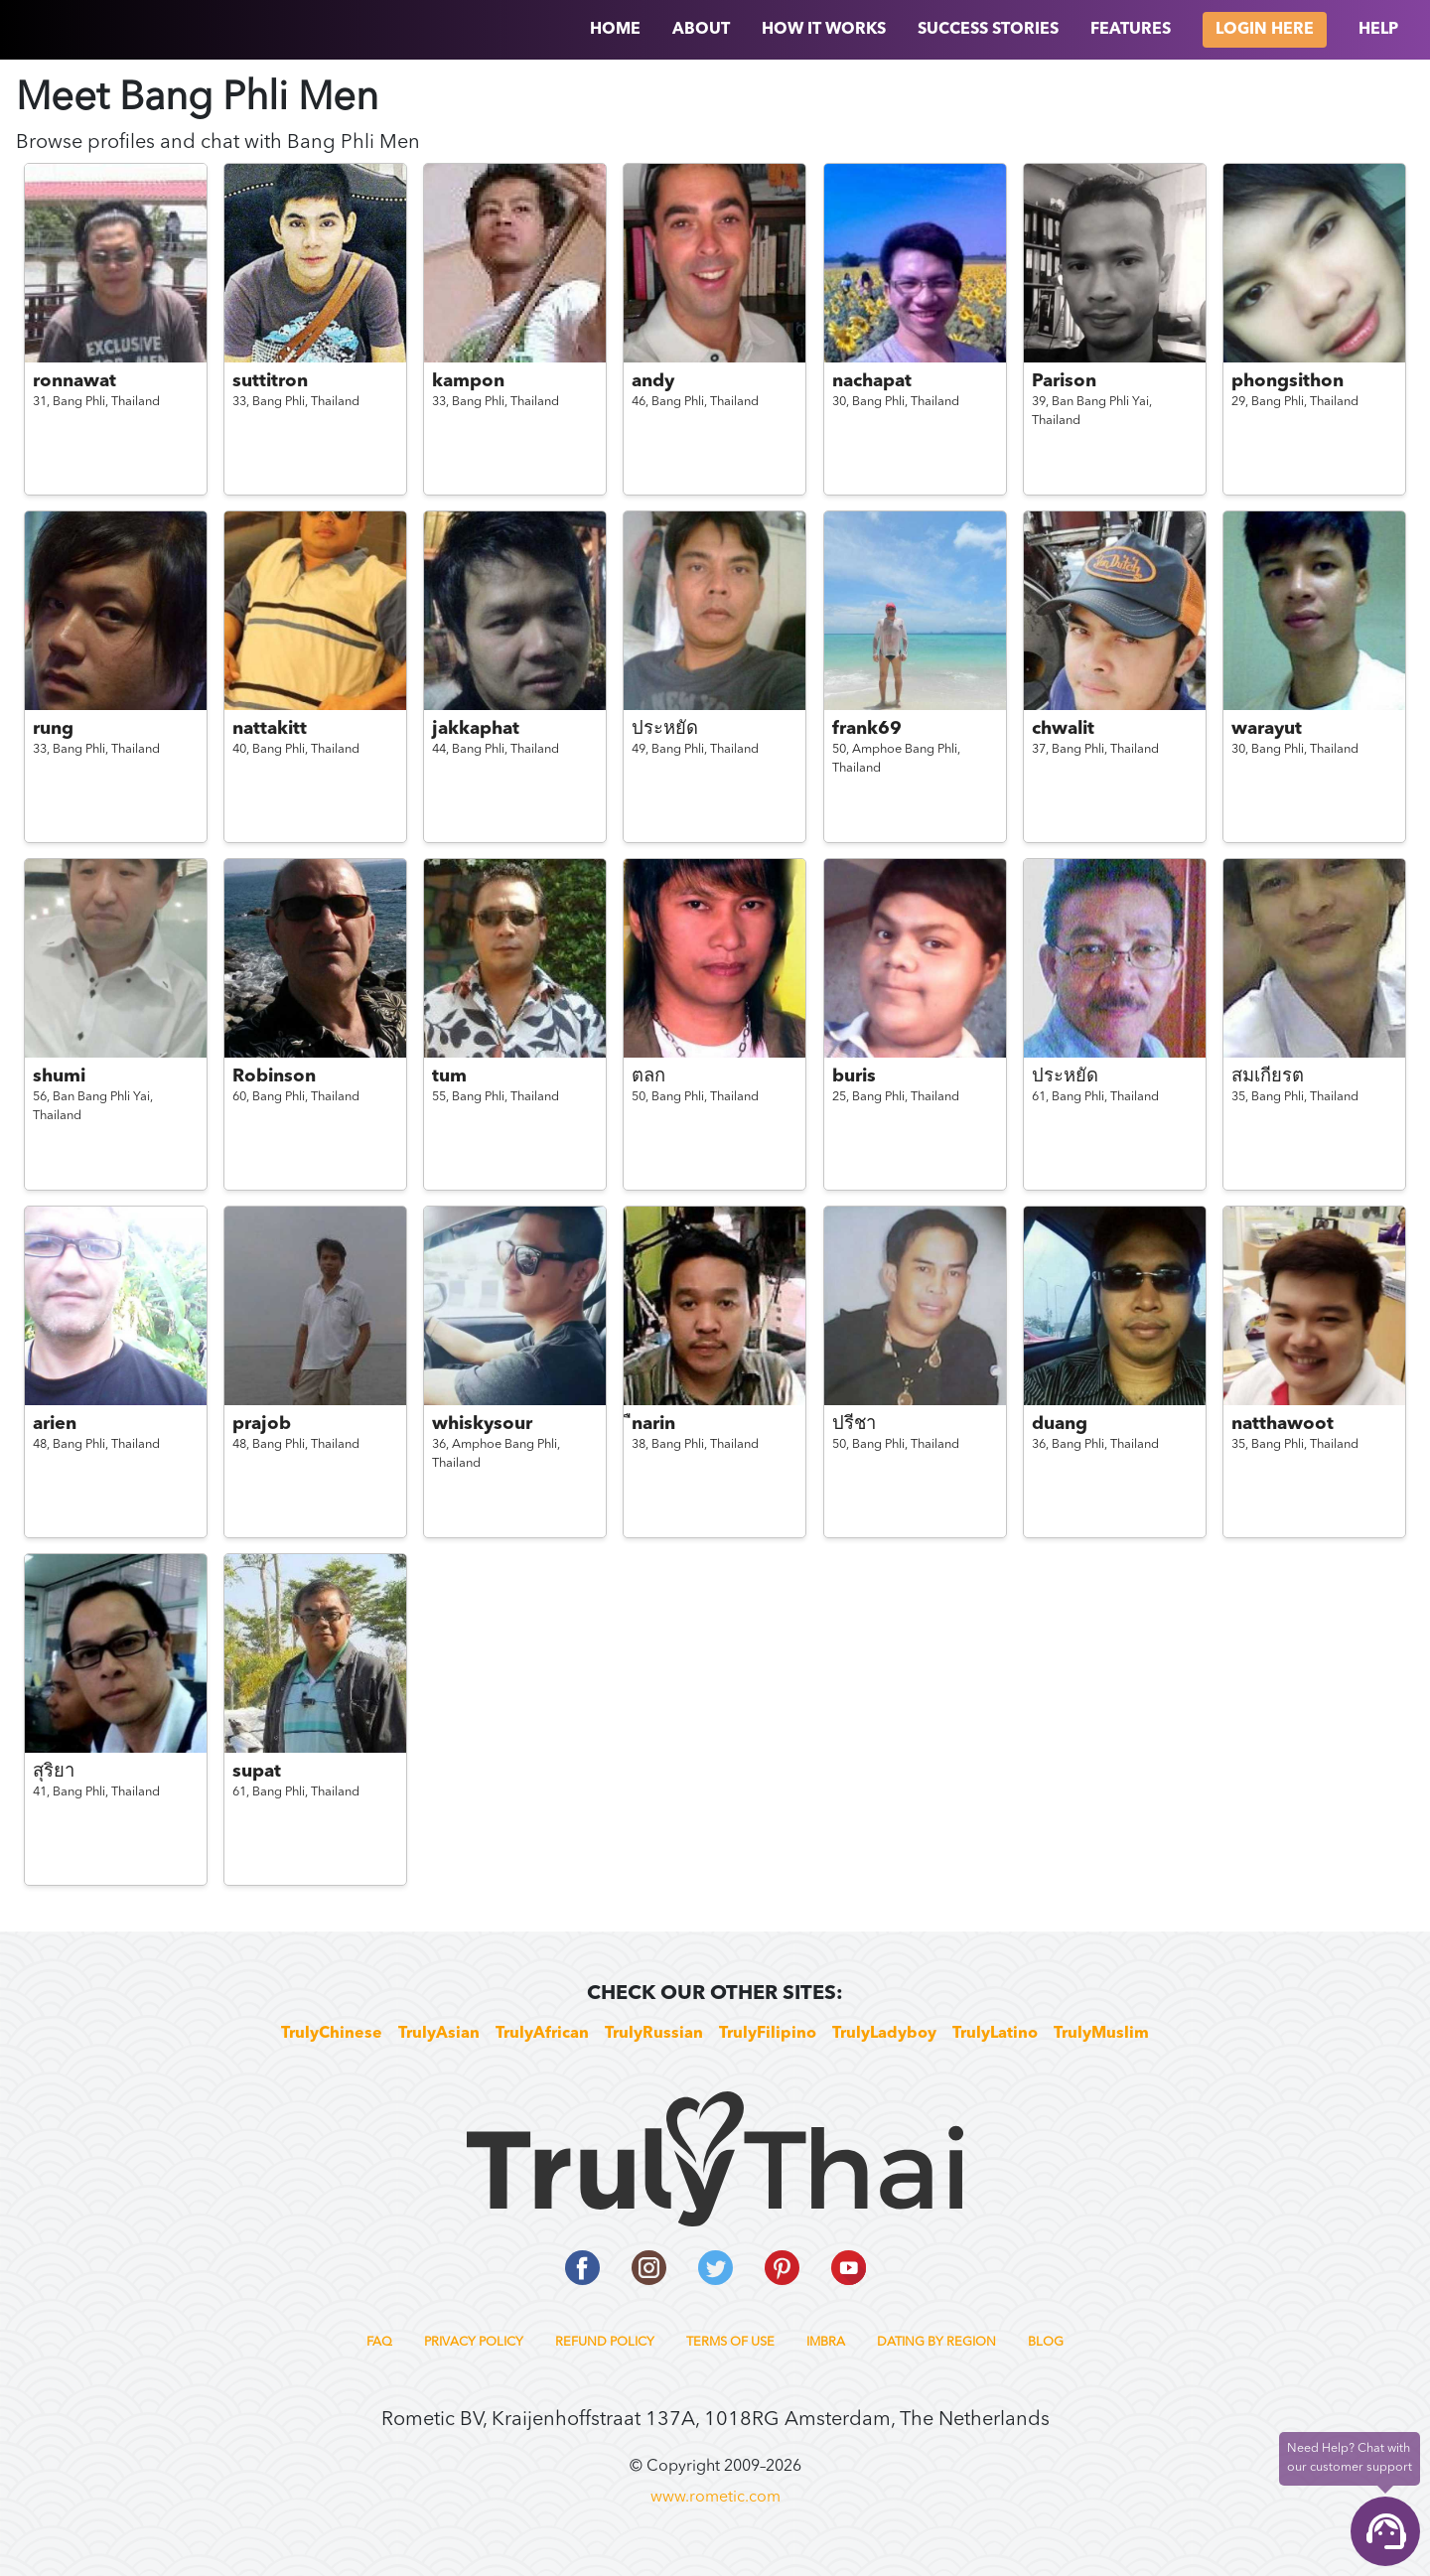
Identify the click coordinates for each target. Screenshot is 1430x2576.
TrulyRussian (654, 2034)
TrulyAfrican (542, 2034)
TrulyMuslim (1101, 2034)
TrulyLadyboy (884, 2034)
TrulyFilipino (767, 2034)
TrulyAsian (439, 2034)
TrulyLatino (995, 2034)
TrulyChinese (331, 2034)
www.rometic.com (715, 2497)
